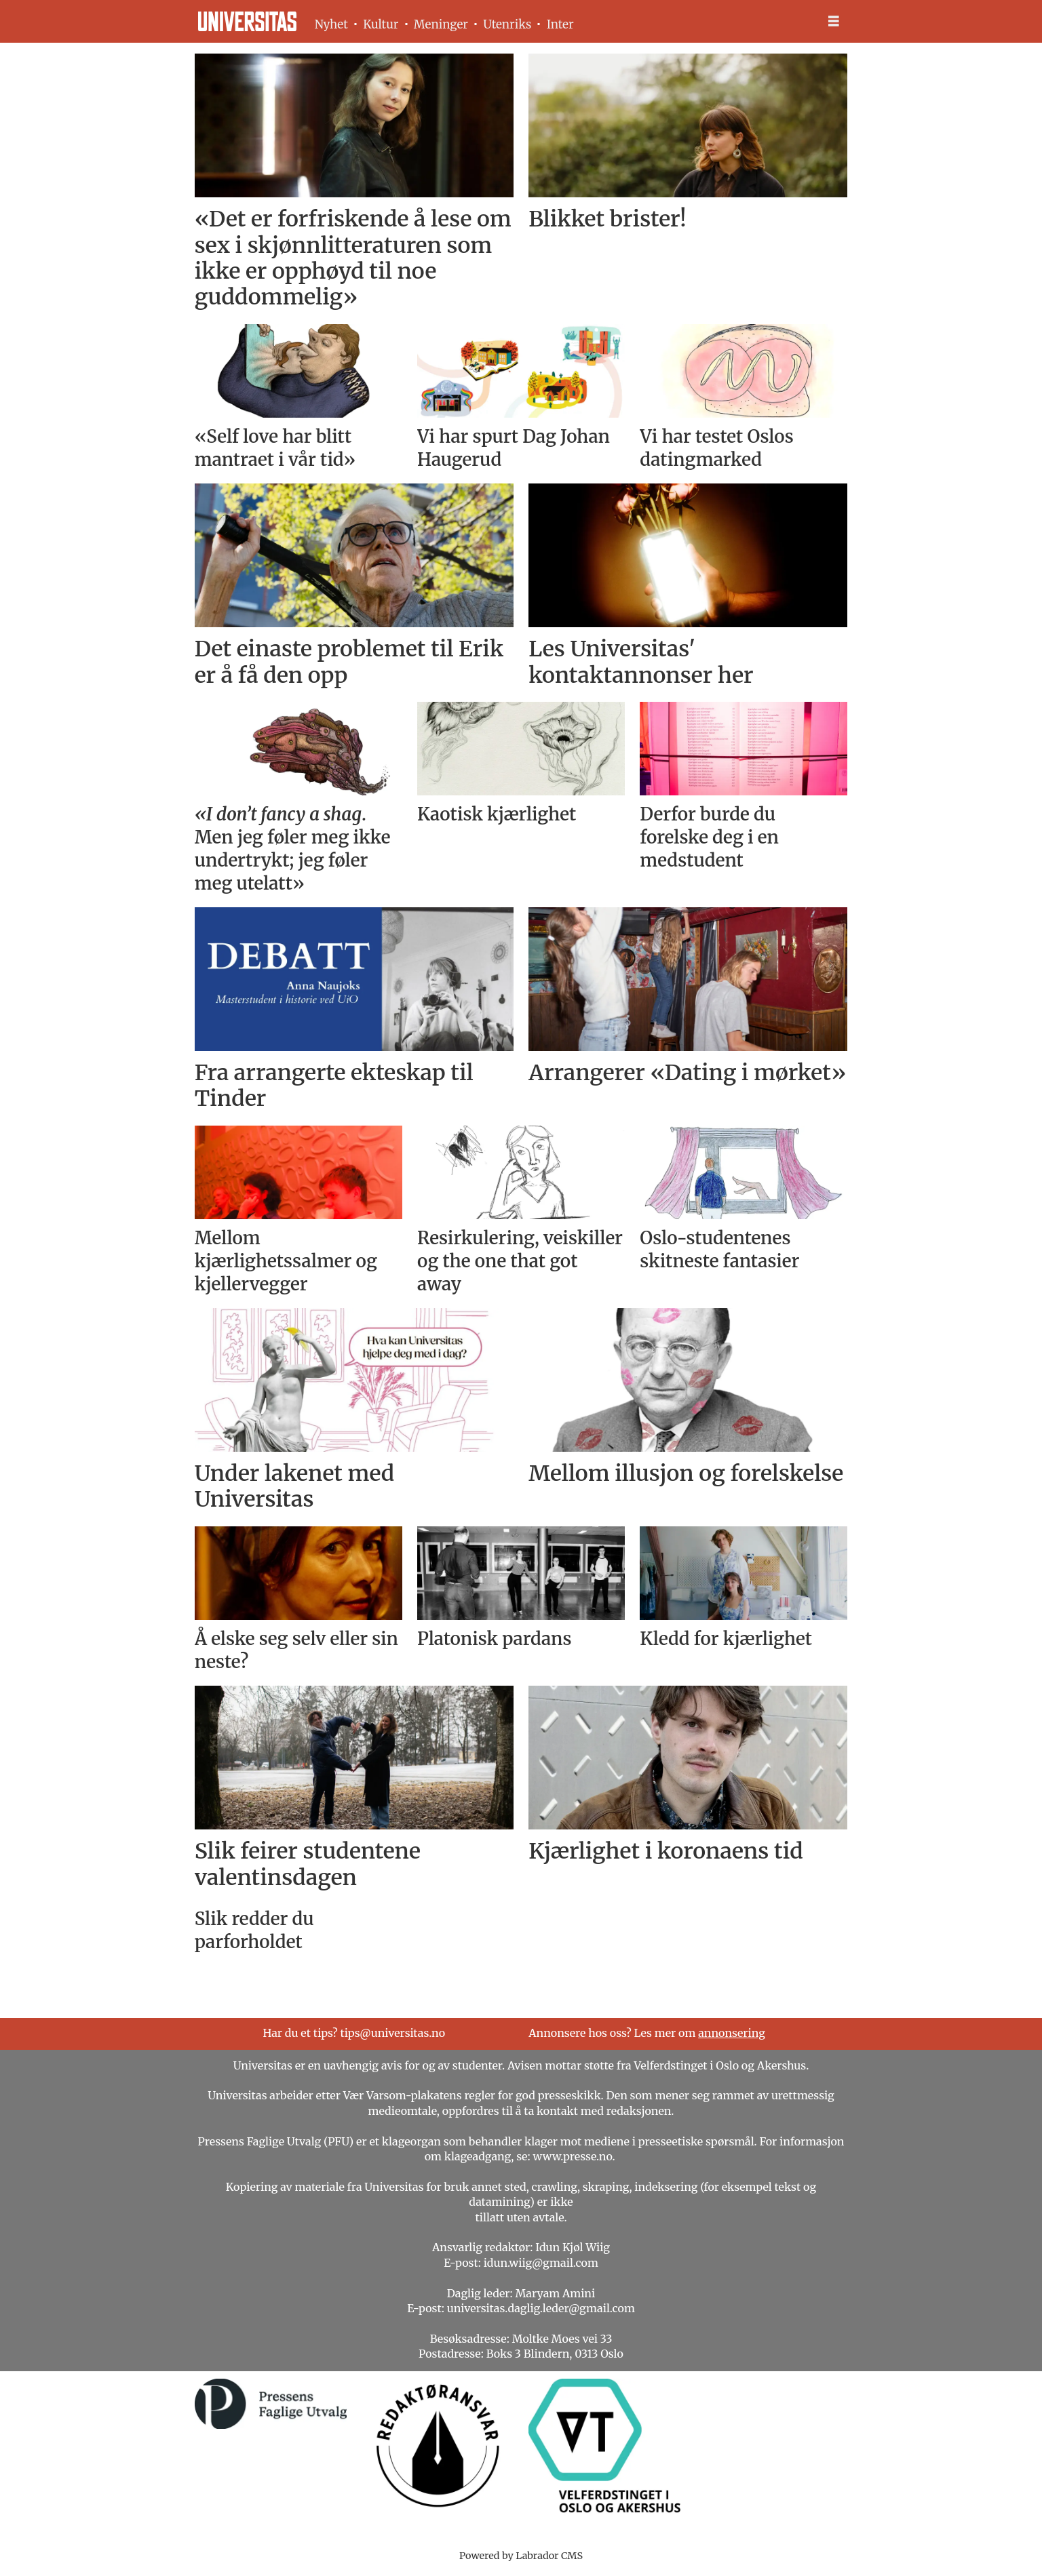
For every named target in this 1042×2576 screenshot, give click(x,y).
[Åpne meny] (833, 21)
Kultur (380, 24)
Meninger (441, 24)
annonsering (731, 2033)
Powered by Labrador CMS (521, 2556)
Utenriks (507, 24)
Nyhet (331, 24)
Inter (560, 24)
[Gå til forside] (247, 21)
